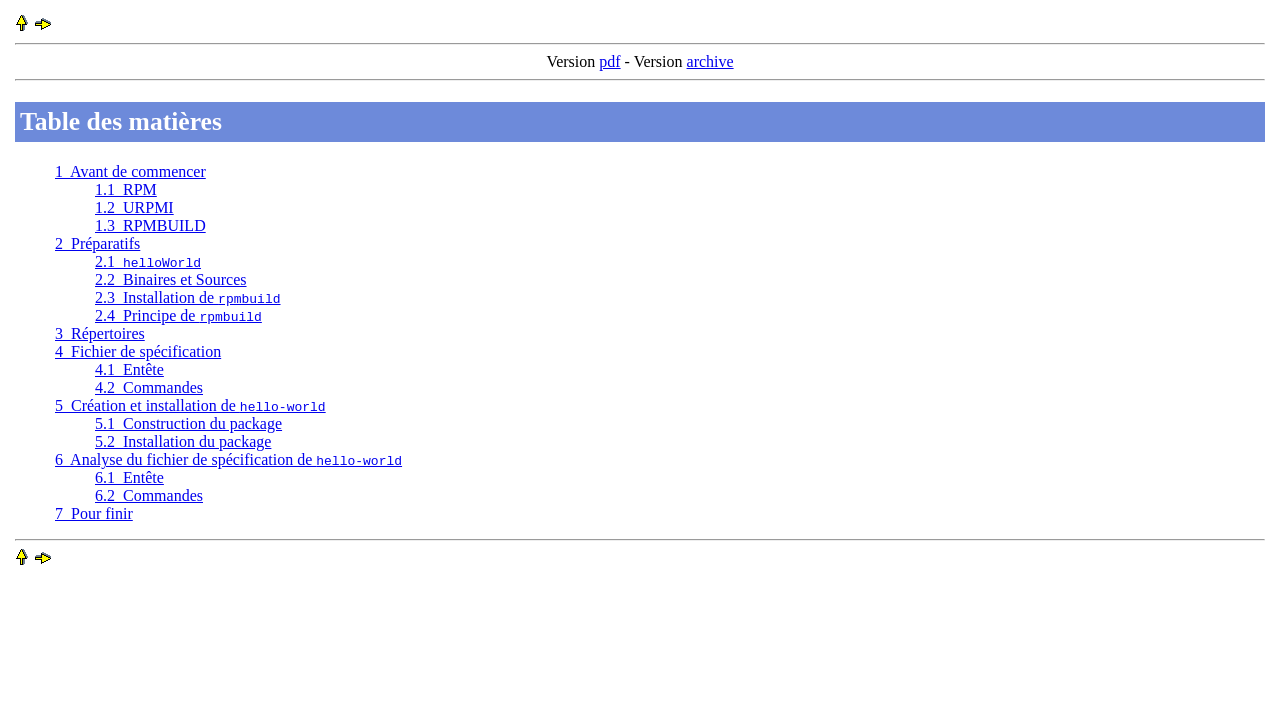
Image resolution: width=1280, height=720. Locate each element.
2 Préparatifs (97, 243)
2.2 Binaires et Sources (171, 279)
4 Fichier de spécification (138, 351)
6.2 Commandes (149, 495)
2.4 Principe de (178, 315)
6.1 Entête (129, 477)
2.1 (148, 261)
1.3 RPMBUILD (150, 225)
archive (710, 61)
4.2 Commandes (149, 387)
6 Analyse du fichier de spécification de (228, 459)
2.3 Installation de (188, 297)
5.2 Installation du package (183, 441)
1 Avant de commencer (130, 171)
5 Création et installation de (190, 405)
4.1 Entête (129, 369)
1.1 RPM (126, 189)
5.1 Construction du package (188, 423)
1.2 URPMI (134, 207)
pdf (609, 61)
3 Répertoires (100, 333)
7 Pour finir (94, 513)
